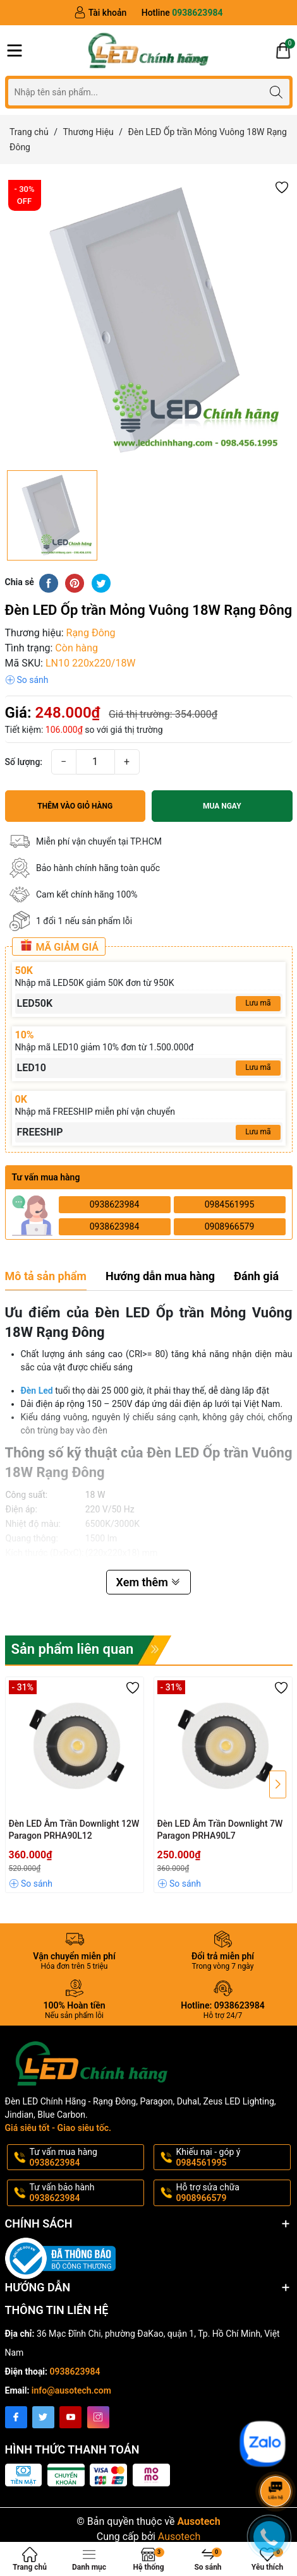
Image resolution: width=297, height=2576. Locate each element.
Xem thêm (148, 1582)
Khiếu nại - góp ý (232, 2157)
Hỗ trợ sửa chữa (232, 2193)
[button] (282, 187)
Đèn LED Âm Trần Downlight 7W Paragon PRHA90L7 (220, 1830)
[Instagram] (98, 2417)
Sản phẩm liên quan (72, 1649)
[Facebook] (16, 2417)
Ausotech (179, 2537)
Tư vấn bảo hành (86, 2193)
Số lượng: (24, 762)
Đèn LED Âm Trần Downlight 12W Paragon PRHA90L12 (74, 1830)
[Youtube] (70, 2417)
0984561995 (230, 1204)
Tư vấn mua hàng (86, 2157)
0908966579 (230, 1226)
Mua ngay (222, 806)
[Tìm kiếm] (276, 92)
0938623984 (115, 1204)
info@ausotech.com (71, 2390)
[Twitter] (43, 2417)
